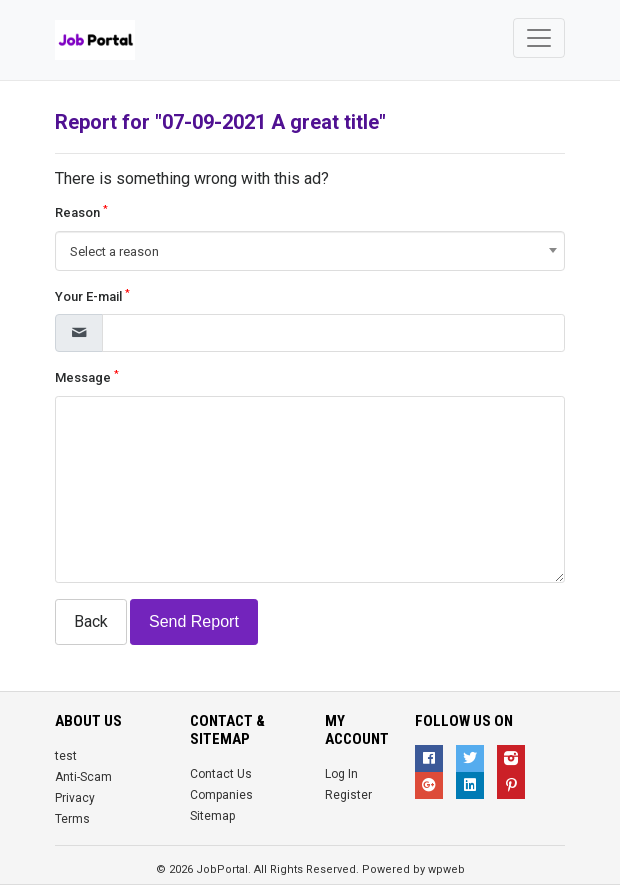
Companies (221, 795)
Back (91, 621)
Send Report (194, 621)
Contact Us (221, 774)
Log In (341, 774)
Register (348, 795)
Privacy (75, 798)
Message (87, 376)
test (66, 756)
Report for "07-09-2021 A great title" (220, 122)
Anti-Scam (83, 777)
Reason (81, 211)
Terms (72, 819)
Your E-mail (92, 295)
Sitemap (212, 816)
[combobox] (310, 251)
